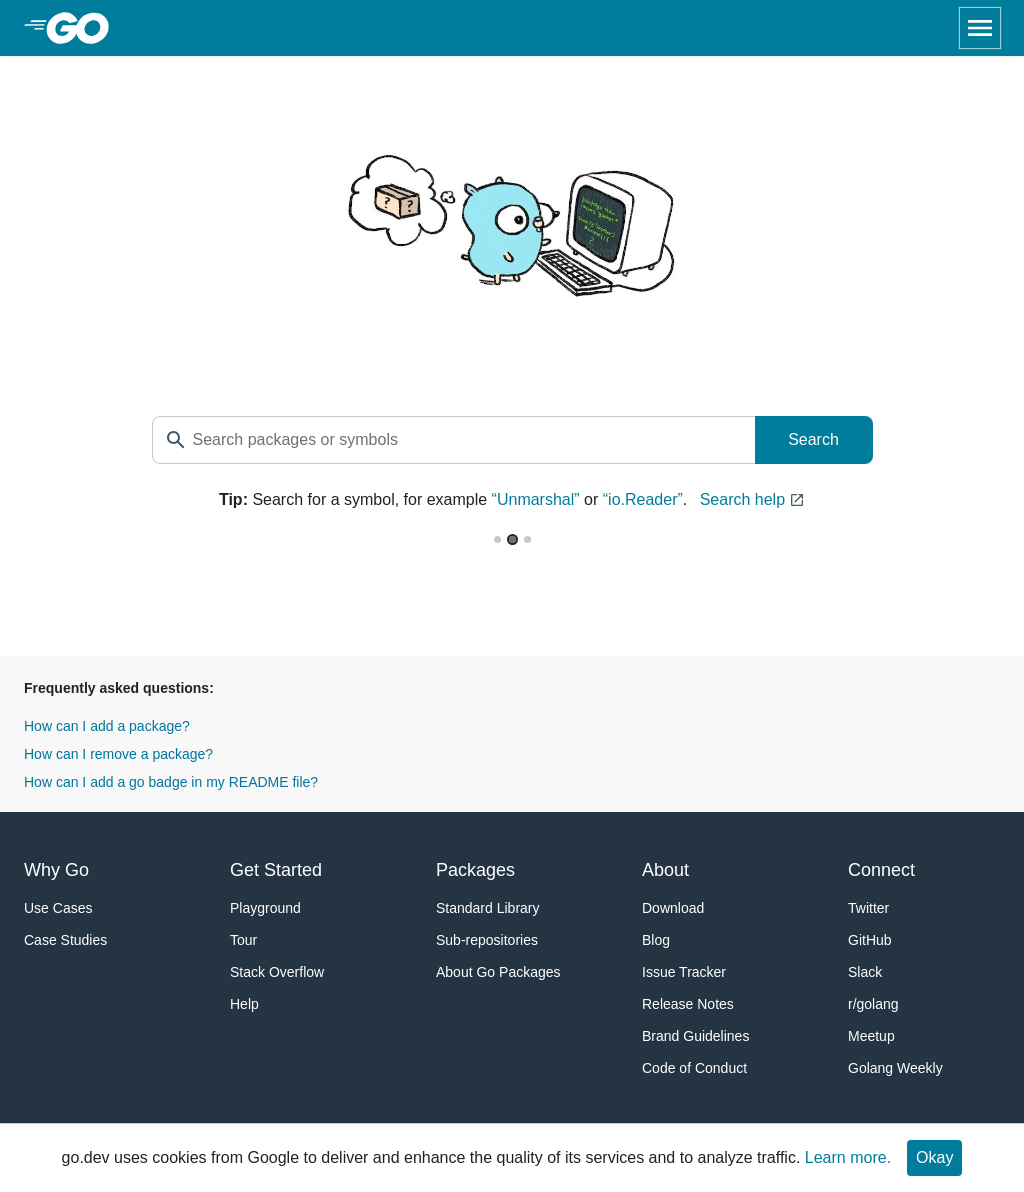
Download (673, 908)
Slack (865, 972)
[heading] (84, 28)
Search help (752, 500)
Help (244, 1004)
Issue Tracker (684, 972)
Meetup (871, 1036)
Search (813, 439)
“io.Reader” (643, 499)
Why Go (56, 870)
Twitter (868, 908)
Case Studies (65, 940)
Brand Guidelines (695, 1036)
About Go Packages (498, 972)
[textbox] (454, 440)
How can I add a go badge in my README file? (171, 782)
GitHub (870, 940)
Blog (656, 940)
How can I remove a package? (118, 754)
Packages (475, 870)
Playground (265, 908)
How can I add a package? (107, 726)
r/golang (873, 1004)
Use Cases (58, 908)
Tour (243, 940)
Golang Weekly (895, 1068)
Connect (881, 870)
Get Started (276, 870)
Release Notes (688, 1004)
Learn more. (848, 1157)
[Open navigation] (980, 28)
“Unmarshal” (536, 499)
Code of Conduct (694, 1068)
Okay (934, 1157)
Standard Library (488, 908)
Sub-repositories (487, 940)
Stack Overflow (277, 972)
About (665, 870)
